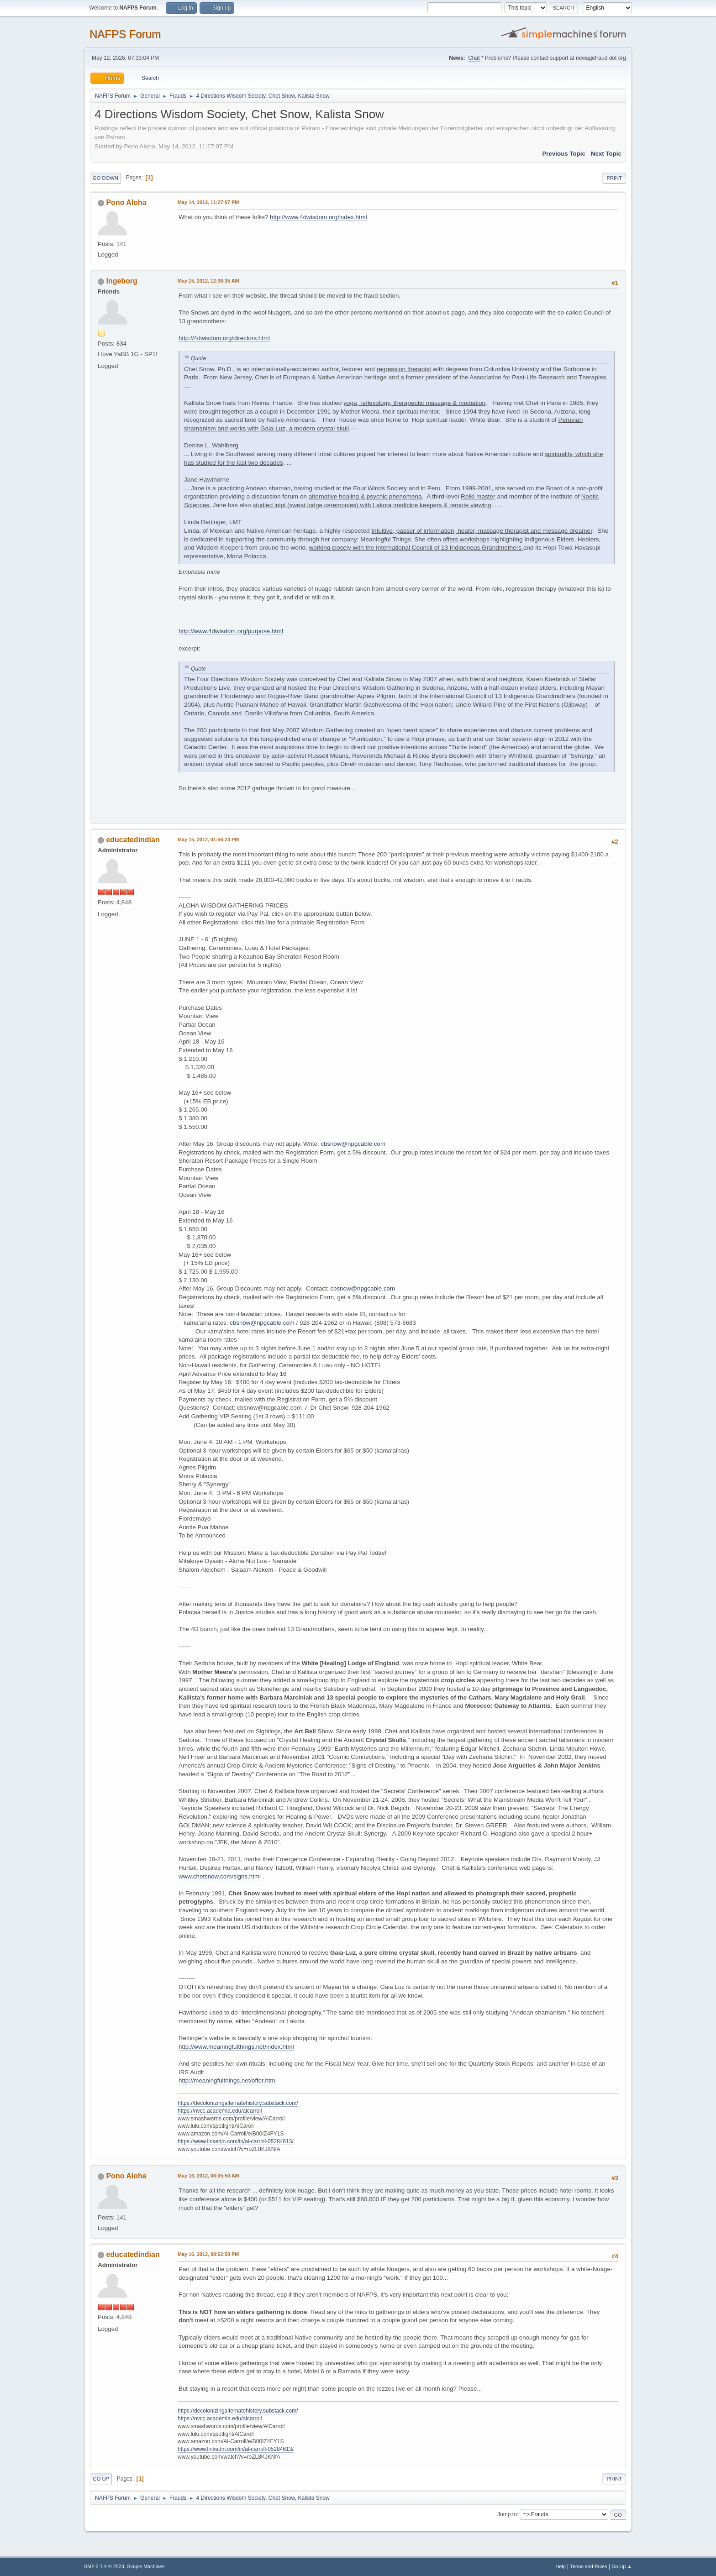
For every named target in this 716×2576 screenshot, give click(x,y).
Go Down (105, 178)
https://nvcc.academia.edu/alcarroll (220, 2111)
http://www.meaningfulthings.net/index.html (236, 2046)
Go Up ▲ (621, 2566)
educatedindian (132, 840)
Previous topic (563, 153)
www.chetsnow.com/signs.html (220, 1876)
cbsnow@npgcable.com (353, 1143)
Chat (473, 58)
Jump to (507, 2514)
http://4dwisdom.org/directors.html (224, 338)
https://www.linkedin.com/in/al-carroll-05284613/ (236, 2141)
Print (614, 178)
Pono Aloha (126, 202)
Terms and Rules (588, 2566)
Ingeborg (121, 281)
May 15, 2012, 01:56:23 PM (208, 839)
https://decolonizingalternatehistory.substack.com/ (238, 2103)
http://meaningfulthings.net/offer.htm (227, 2080)
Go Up (101, 2479)
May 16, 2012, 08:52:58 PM (208, 2254)
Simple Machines (145, 2566)
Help (561, 2566)
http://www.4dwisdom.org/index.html (318, 217)
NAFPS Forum (125, 34)
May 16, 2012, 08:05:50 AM (208, 2175)
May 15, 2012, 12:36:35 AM (208, 280)
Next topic (606, 153)
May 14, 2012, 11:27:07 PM (208, 202)
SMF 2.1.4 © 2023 (104, 2566)
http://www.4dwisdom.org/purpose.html (231, 631)
